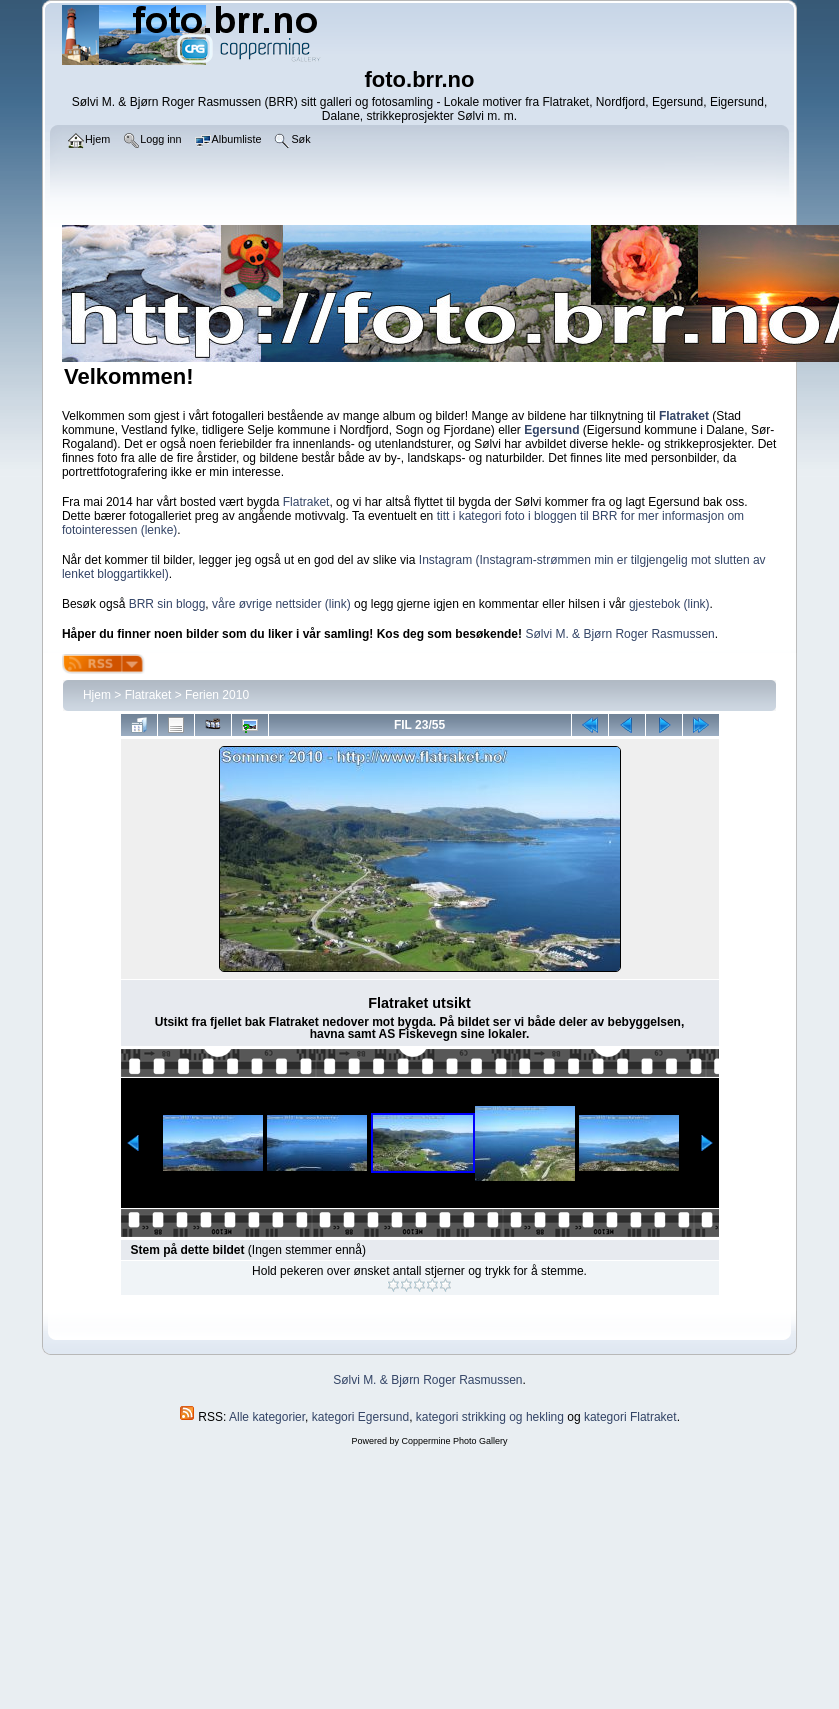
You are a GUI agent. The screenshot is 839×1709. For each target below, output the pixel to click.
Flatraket (306, 502)
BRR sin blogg (167, 604)
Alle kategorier (267, 1417)
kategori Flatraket (630, 1417)
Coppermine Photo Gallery (454, 1441)
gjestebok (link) (669, 604)
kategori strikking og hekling (490, 1417)
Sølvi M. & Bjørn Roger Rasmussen (619, 634)
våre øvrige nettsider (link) (281, 604)
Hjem (97, 695)
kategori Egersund (360, 1417)
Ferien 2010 (217, 695)
